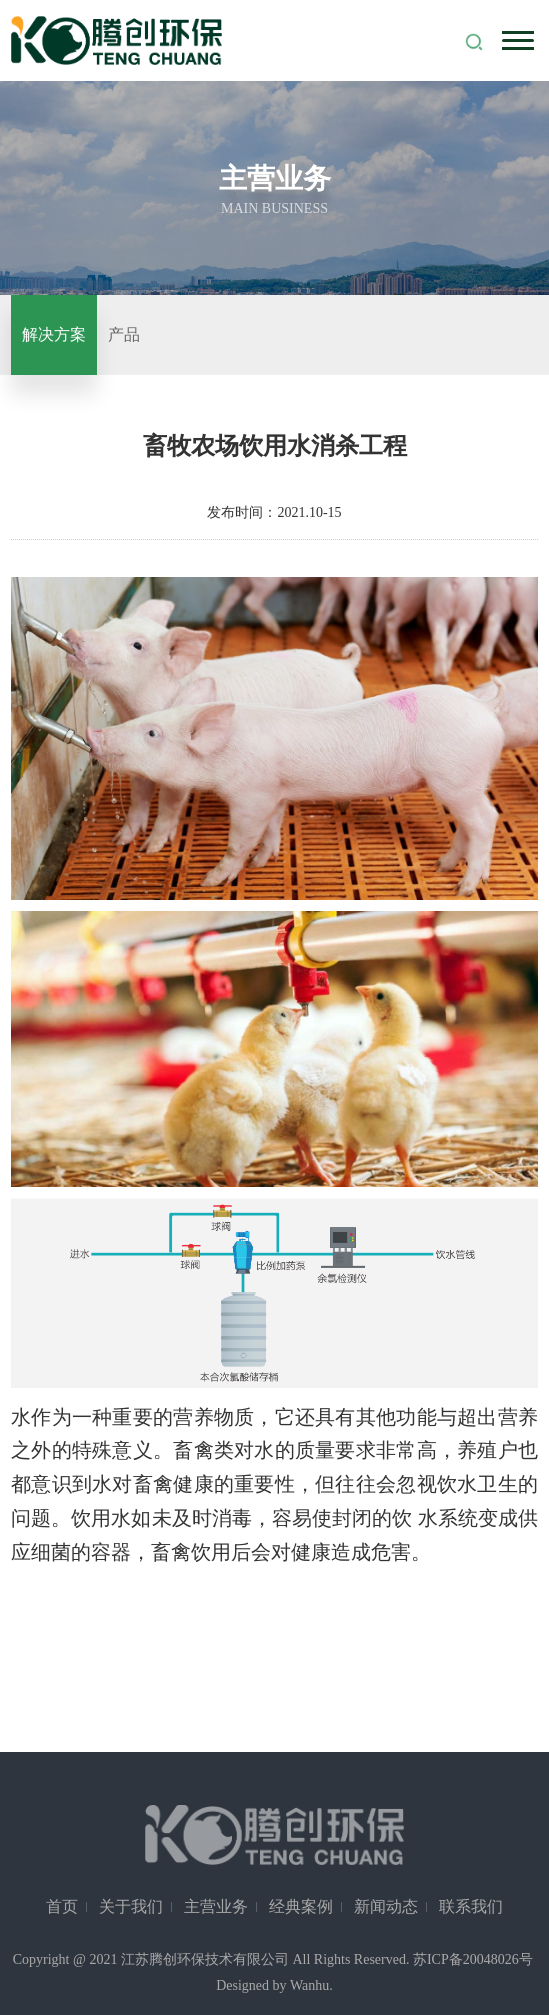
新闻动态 (386, 1906)
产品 (124, 334)
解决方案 (54, 334)
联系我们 (471, 1906)
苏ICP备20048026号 (473, 1959)
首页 (62, 1906)
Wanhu (309, 1985)
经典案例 (301, 1906)
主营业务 (216, 1906)
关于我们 (131, 1906)
